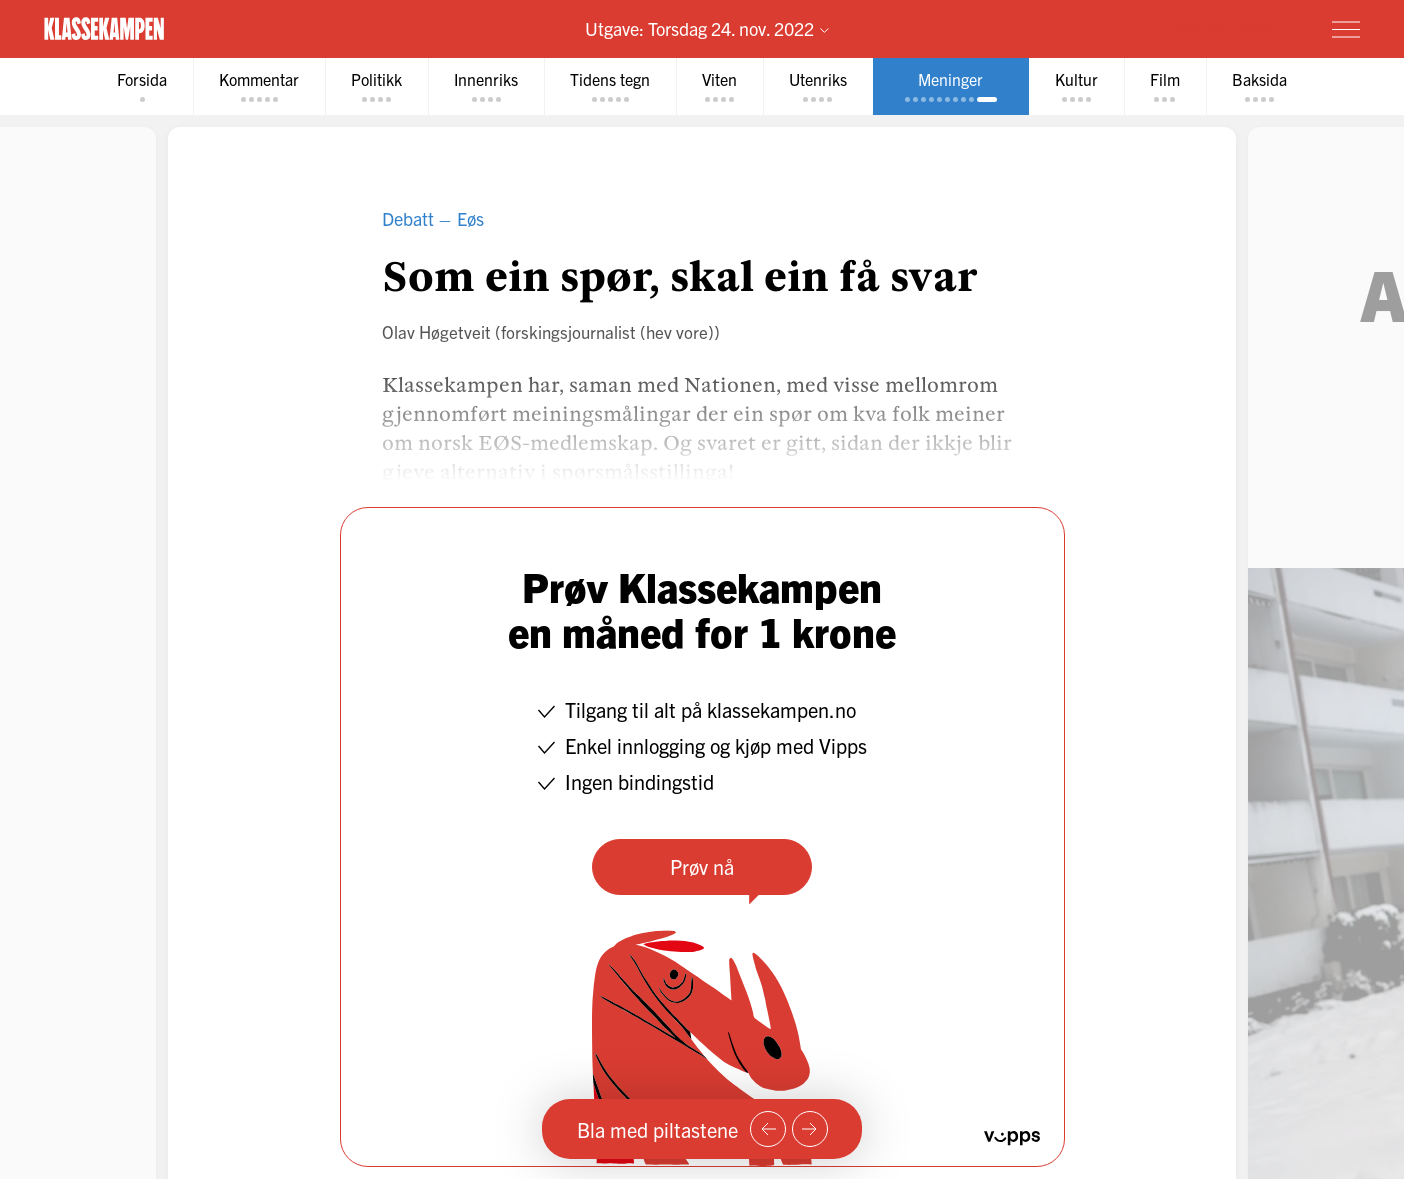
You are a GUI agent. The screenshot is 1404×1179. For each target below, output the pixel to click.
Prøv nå (702, 866)
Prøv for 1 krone (1227, 28)
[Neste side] (810, 1129)
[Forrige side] (768, 1129)
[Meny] (1346, 29)
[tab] (142, 86)
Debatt (408, 218)
